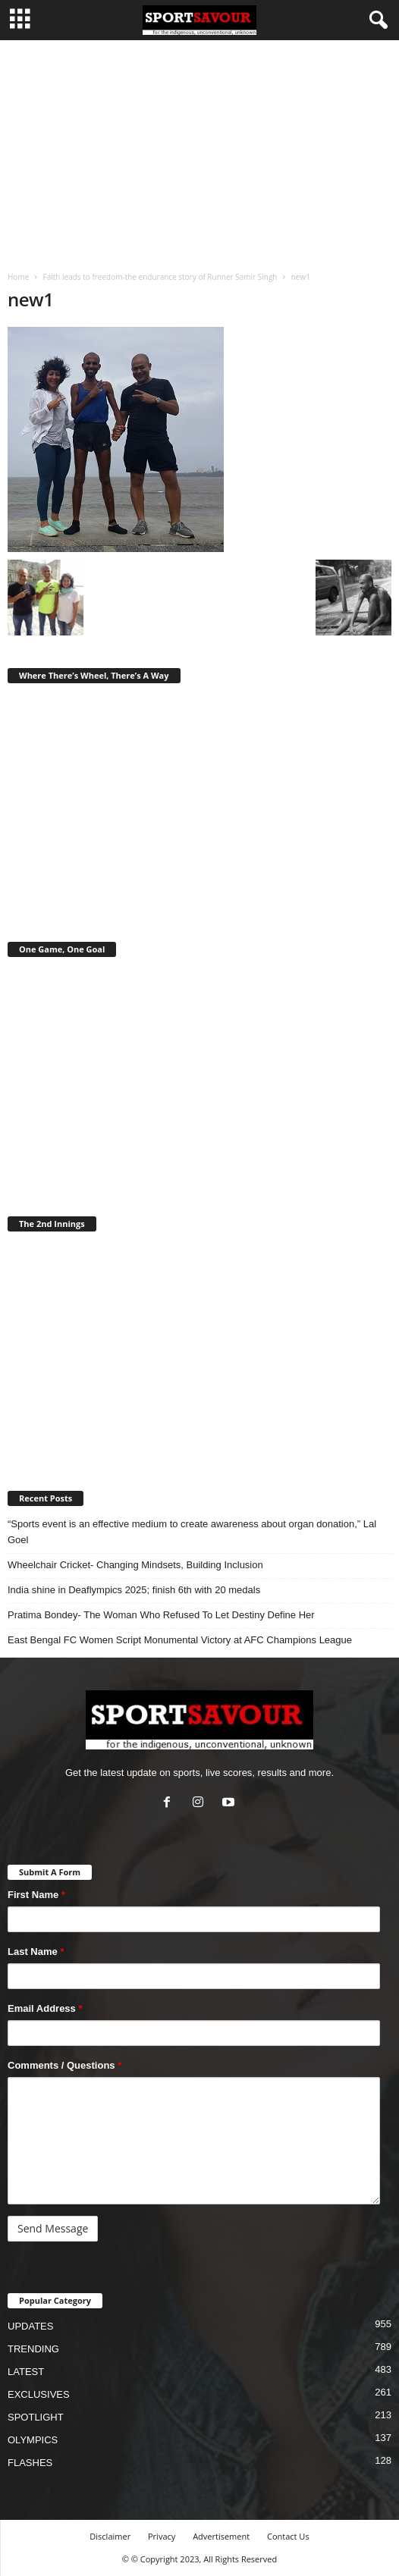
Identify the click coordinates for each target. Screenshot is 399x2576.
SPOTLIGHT (36, 2417)
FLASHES (30, 2462)
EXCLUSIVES (39, 2394)
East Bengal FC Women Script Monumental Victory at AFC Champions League (180, 1640)
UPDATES (30, 2326)
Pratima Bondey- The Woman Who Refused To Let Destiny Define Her (161, 1615)
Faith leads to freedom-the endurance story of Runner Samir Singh (159, 276)
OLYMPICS (33, 2440)
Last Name (36, 1951)
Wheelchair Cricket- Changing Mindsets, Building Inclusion (135, 1564)
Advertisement (221, 2536)
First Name (36, 1894)
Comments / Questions (64, 2065)
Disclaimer (110, 2536)
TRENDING (33, 2349)
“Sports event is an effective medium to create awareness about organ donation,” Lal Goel (192, 1531)
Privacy (161, 2536)
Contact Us (288, 2536)
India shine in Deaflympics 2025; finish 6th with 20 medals (134, 1589)
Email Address (45, 2008)
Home (18, 276)
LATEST (26, 2371)
